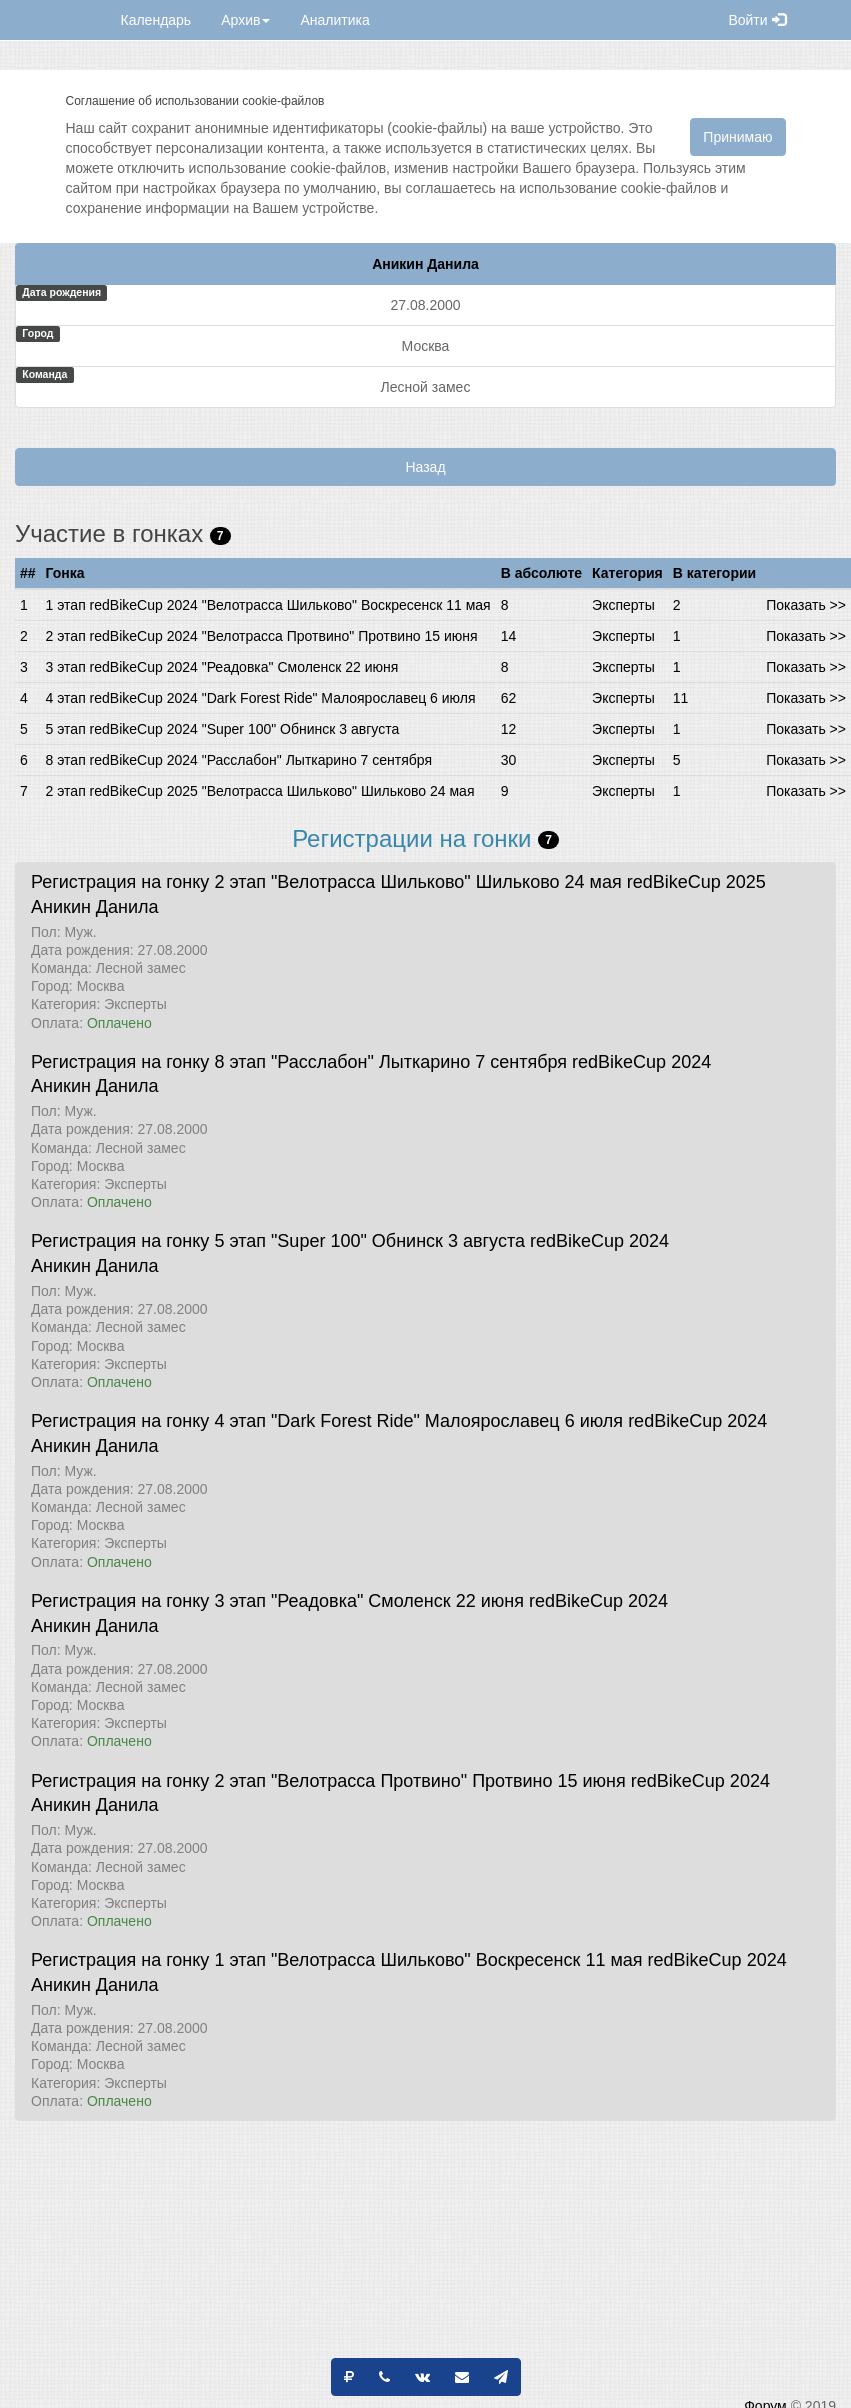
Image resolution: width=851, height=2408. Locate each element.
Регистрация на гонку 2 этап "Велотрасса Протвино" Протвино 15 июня (328, 1781)
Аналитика (334, 20)
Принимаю (737, 137)
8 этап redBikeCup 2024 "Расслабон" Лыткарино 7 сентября (239, 760)
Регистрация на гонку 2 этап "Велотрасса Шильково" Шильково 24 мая (326, 882)
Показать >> (806, 605)
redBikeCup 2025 (696, 882)
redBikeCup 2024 (641, 1062)
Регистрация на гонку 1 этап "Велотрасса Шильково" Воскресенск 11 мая (337, 1960)
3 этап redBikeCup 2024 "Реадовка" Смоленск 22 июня (222, 667)
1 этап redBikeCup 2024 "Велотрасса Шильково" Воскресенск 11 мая (268, 605)
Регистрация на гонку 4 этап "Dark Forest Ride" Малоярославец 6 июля (327, 1421)
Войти (756, 20)
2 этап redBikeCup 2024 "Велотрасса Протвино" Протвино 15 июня (262, 636)
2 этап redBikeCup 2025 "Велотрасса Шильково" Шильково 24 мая (260, 791)
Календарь (156, 20)
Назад (425, 467)
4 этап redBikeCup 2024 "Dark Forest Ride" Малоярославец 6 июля (261, 698)
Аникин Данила (95, 907)
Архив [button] (245, 20)
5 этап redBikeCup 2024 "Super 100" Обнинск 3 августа (223, 729)
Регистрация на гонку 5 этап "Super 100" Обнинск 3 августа (278, 1241)
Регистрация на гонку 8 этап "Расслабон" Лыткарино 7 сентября (299, 1062)
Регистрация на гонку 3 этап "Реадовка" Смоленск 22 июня (277, 1601)
